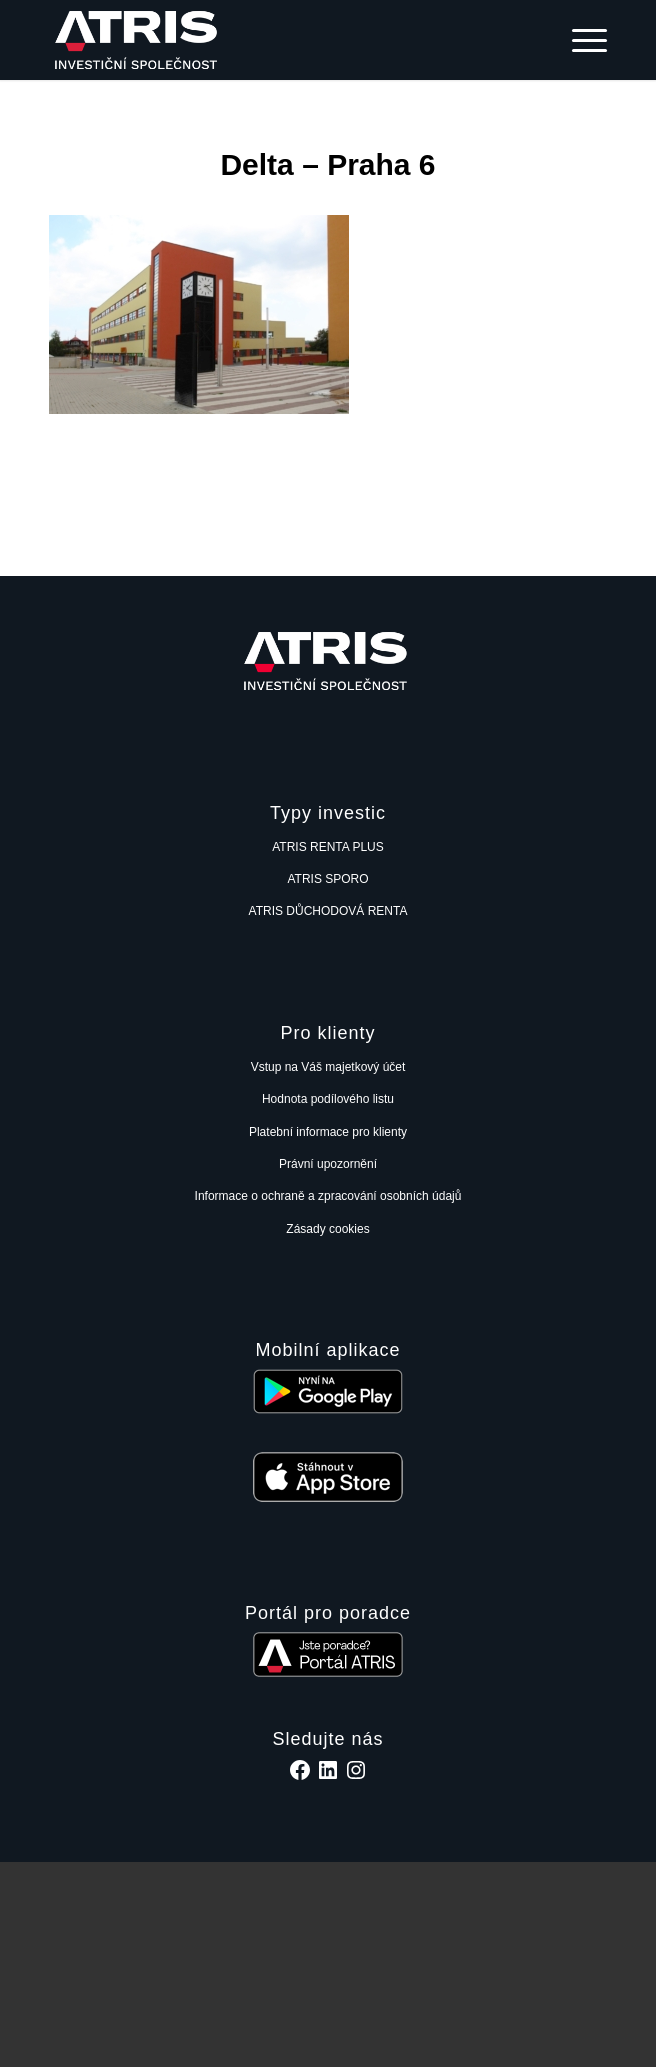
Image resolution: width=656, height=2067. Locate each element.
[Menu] (579, 40)
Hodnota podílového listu (328, 1099)
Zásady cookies (327, 1229)
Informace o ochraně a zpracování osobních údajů (328, 1196)
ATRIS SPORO (327, 879)
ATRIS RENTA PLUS (328, 847)
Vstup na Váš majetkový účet (328, 1067)
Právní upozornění (328, 1164)
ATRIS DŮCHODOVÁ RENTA (328, 911)
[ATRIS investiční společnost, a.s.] (272, 40)
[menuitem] (579, 40)
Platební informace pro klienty (328, 1132)
